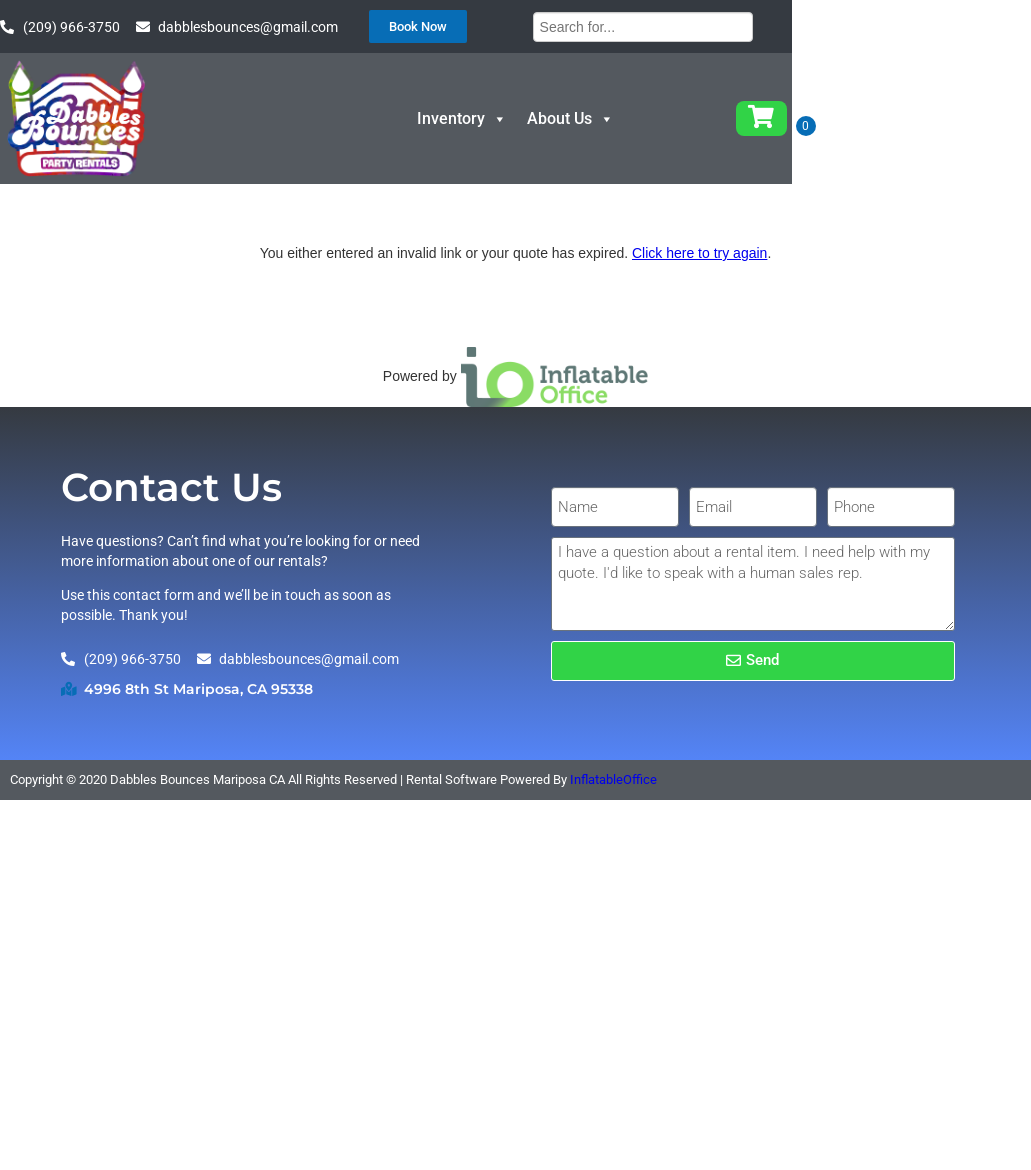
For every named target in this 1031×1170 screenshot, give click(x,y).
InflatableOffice (613, 850)
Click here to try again (699, 324)
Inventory (617, 137)
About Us (725, 137)
